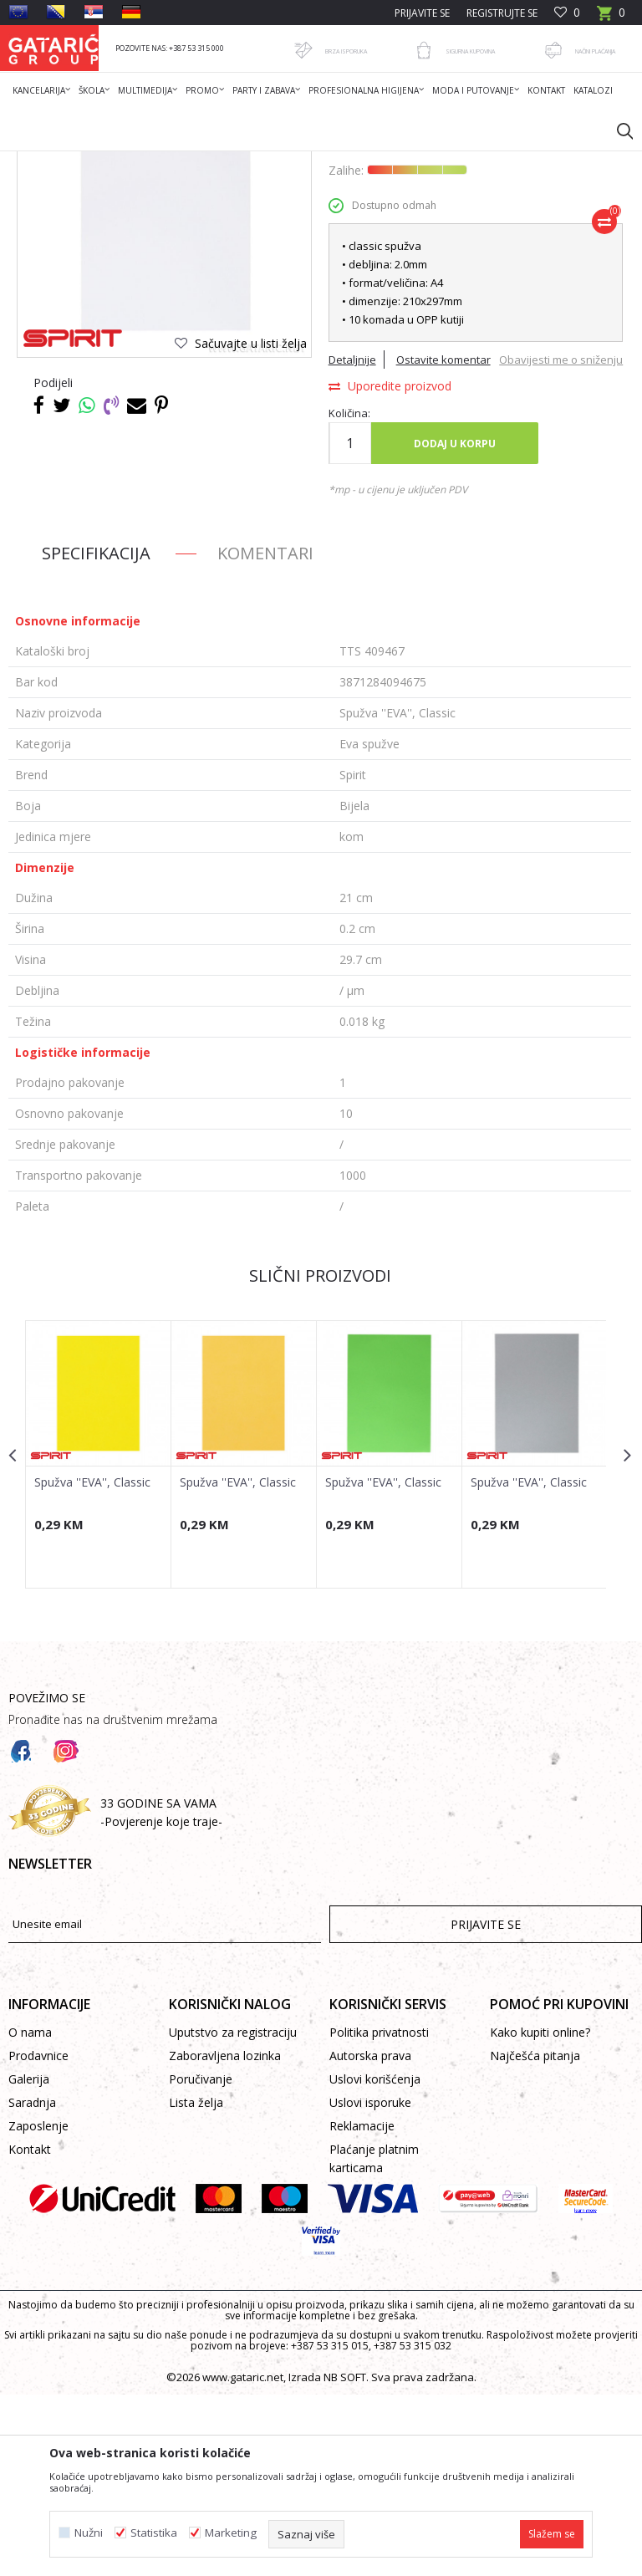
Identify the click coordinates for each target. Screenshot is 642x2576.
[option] (98, 1635)
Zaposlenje (38, 2307)
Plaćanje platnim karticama (374, 2340)
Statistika (153, 2533)
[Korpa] (611, 18)
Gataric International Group (73, 162)
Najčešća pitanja (535, 2237)
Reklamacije (362, 2307)
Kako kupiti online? (540, 2213)
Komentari (265, 734)
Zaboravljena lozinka (225, 2237)
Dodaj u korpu (454, 624)
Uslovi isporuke (370, 2284)
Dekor (222, 162)
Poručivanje (200, 2260)
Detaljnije (351, 522)
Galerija (28, 2260)
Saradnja (32, 2284)
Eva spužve (374, 162)
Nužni (88, 2533)
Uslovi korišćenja (374, 2260)
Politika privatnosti (379, 2213)
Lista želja (196, 2284)
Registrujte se (502, 13)
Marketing (231, 2533)
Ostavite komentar (442, 522)
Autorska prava (370, 2237)
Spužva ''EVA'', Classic (92, 1663)
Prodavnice (38, 2237)
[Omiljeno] (567, 13)
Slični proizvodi (319, 1457)
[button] (617, 130)
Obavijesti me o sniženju (559, 576)
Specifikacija (96, 734)
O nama (30, 2213)
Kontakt (29, 2331)
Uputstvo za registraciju (233, 2213)
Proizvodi (173, 162)
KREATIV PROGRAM (292, 162)
